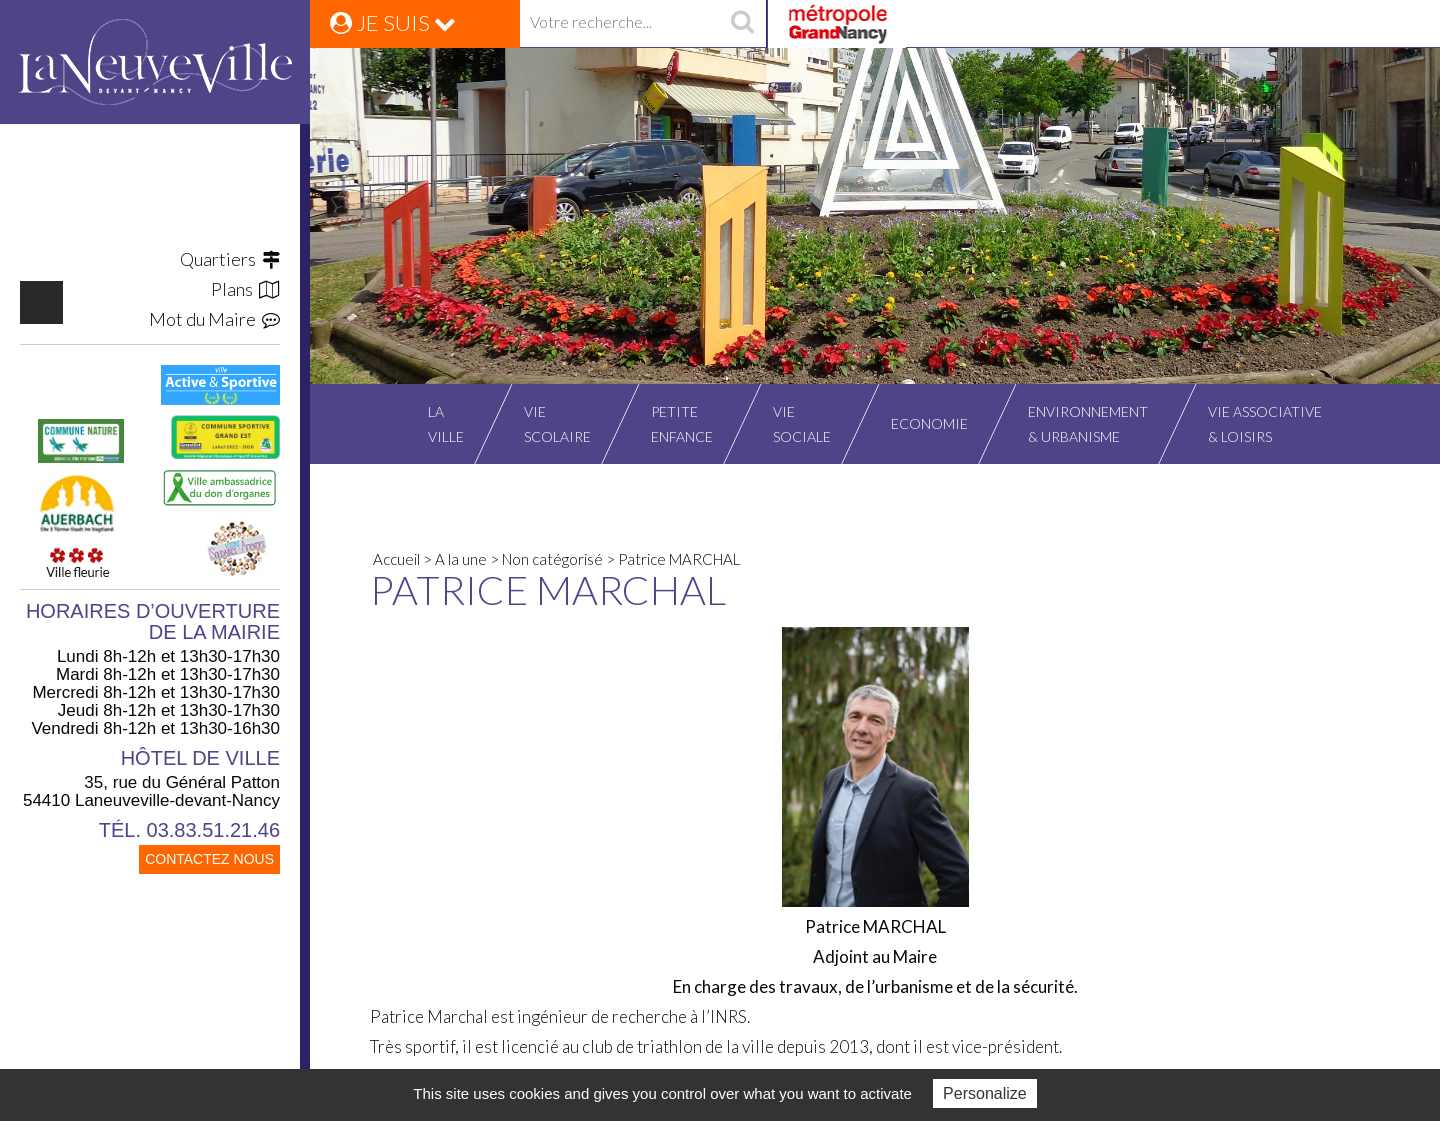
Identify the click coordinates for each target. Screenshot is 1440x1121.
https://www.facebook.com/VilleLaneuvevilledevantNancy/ (41, 302)
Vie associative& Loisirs (1265, 424)
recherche (742, 24)
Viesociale (802, 424)
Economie (929, 423)
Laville (446, 424)
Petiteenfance (682, 424)
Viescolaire (557, 424)
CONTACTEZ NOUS (209, 859)
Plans (245, 289)
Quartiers (230, 259)
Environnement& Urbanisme (1088, 424)
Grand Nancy (836, 24)
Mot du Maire (214, 319)
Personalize (985, 1093)
